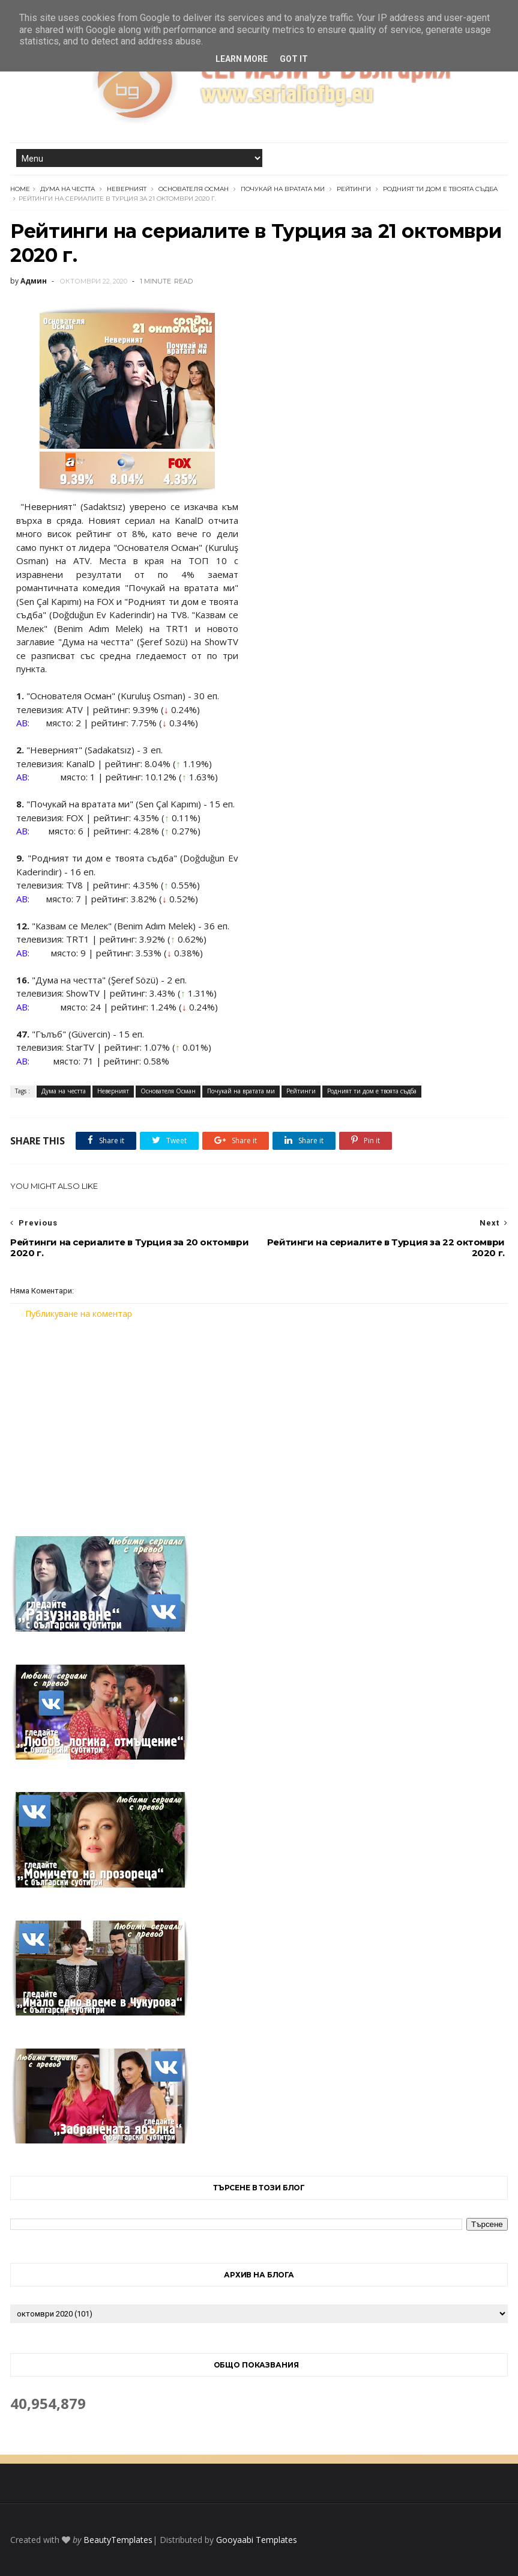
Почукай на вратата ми (283, 189)
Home (20, 189)
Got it (294, 59)
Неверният (126, 189)
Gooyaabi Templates (256, 2539)
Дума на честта (67, 189)
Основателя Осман (193, 189)
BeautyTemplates (117, 2539)
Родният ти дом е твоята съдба (440, 189)
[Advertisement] (259, 1420)
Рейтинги (354, 189)
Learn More (241, 59)
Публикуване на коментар (78, 1313)
